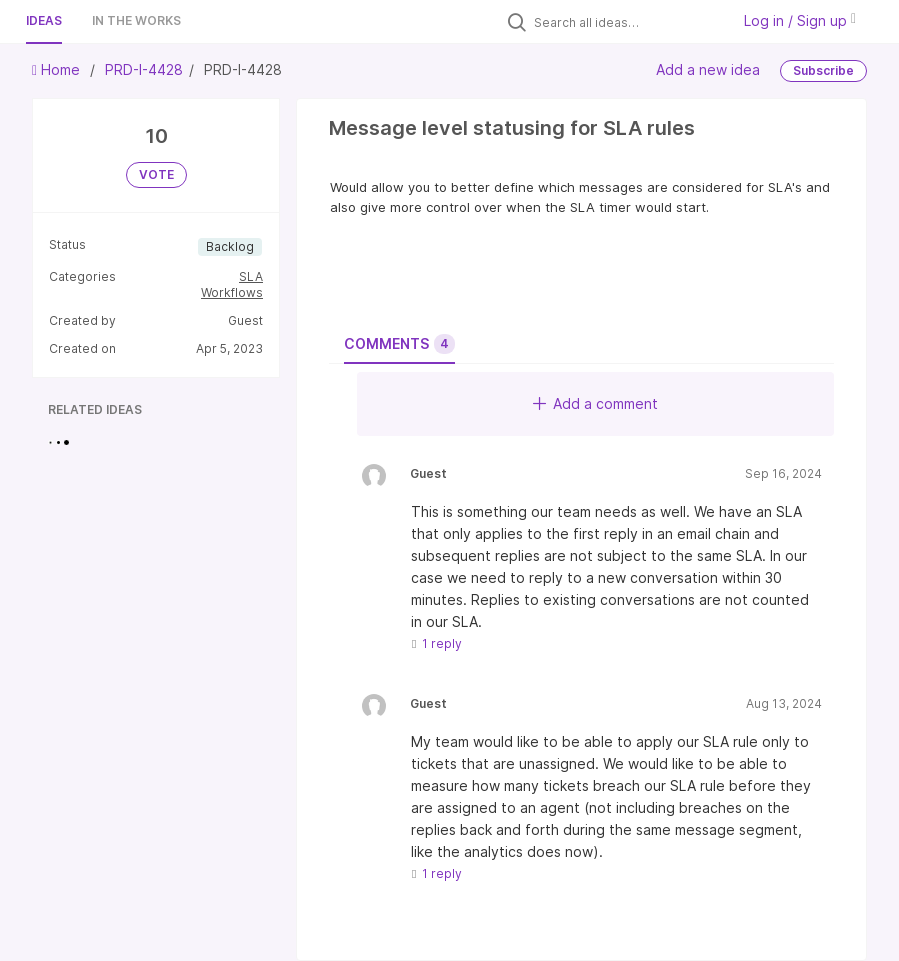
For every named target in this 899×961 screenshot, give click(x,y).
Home (58, 69)
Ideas (44, 20)
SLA (251, 276)
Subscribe (823, 70)
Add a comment (595, 403)
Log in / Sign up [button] (800, 20)
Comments (399, 344)
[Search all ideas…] (627, 22)
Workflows (232, 292)
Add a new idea (708, 69)
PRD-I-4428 (144, 69)
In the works (136, 20)
